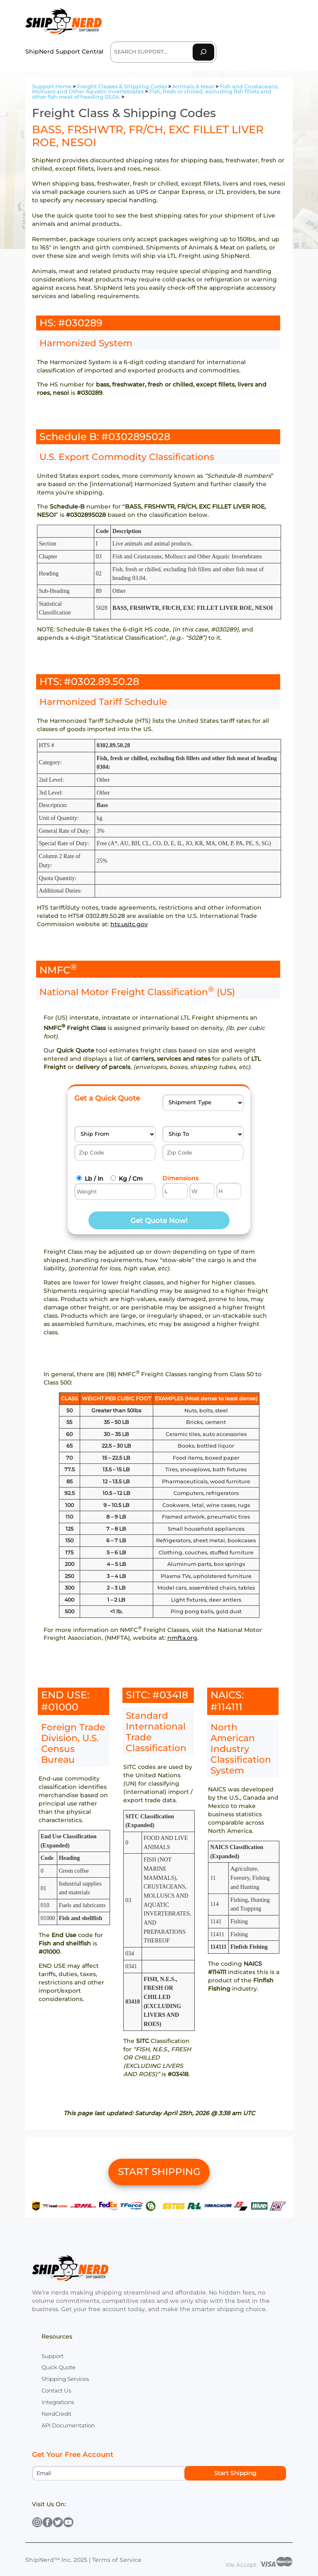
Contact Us (56, 2390)
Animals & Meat (193, 86)
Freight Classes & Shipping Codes (122, 86)
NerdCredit (56, 2413)
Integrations (58, 2402)
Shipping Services (65, 2378)
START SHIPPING (159, 2171)
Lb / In (94, 1178)
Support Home (51, 86)
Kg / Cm (131, 1178)
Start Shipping (235, 2473)
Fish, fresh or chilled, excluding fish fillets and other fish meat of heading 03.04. (151, 94)
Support (53, 2356)
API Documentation (68, 2425)
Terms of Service (117, 2560)
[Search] (203, 52)
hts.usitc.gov (129, 924)
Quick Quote (59, 2367)
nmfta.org (182, 1637)
